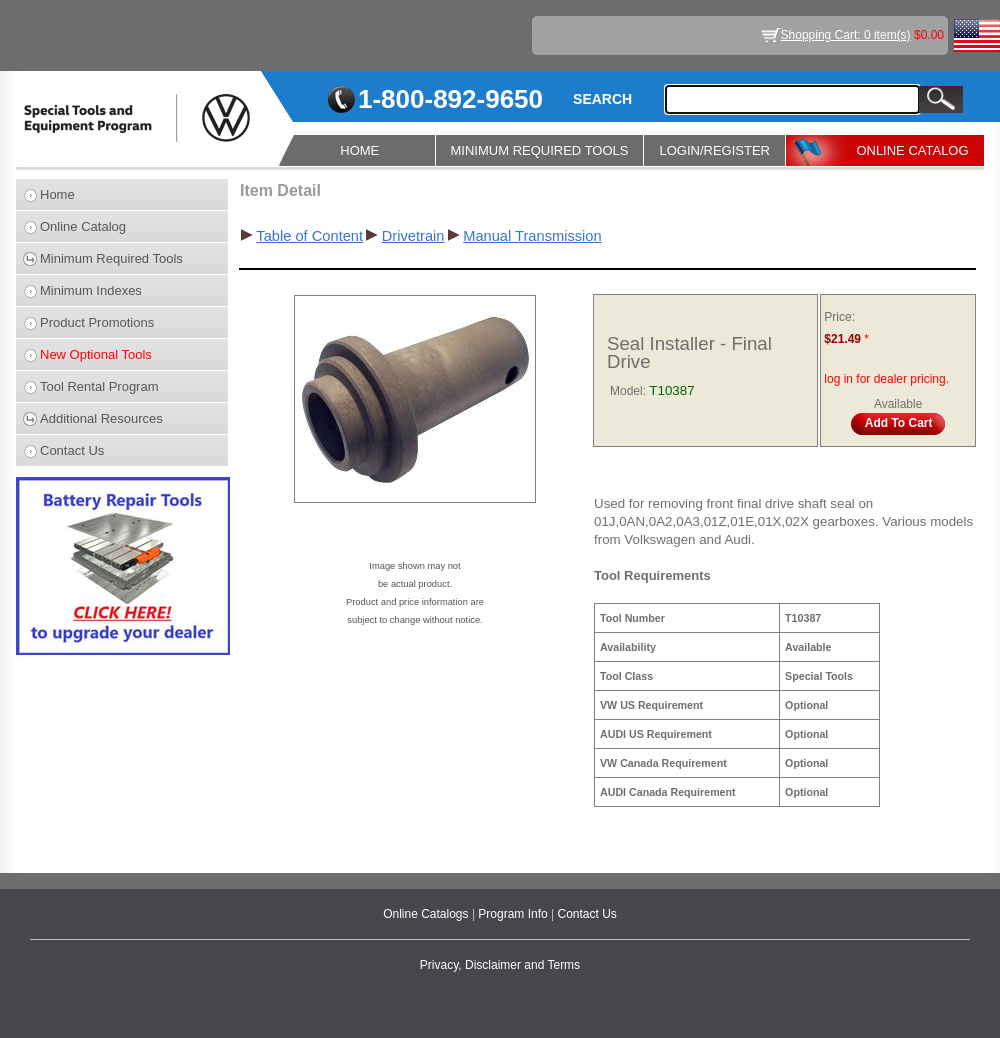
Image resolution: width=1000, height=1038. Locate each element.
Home (57, 194)
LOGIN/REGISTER (714, 150)
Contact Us (72, 450)
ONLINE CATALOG (912, 150)
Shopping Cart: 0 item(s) (846, 35)
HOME (359, 150)
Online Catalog (83, 226)
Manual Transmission (532, 236)
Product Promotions (97, 322)
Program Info (514, 914)
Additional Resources (101, 418)
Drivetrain (413, 236)
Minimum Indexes (91, 290)
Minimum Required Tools (111, 258)
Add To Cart (899, 423)
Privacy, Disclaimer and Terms (500, 965)
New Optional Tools (96, 354)
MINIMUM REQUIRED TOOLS (540, 150)
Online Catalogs (427, 914)
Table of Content (309, 236)
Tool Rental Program (99, 386)
